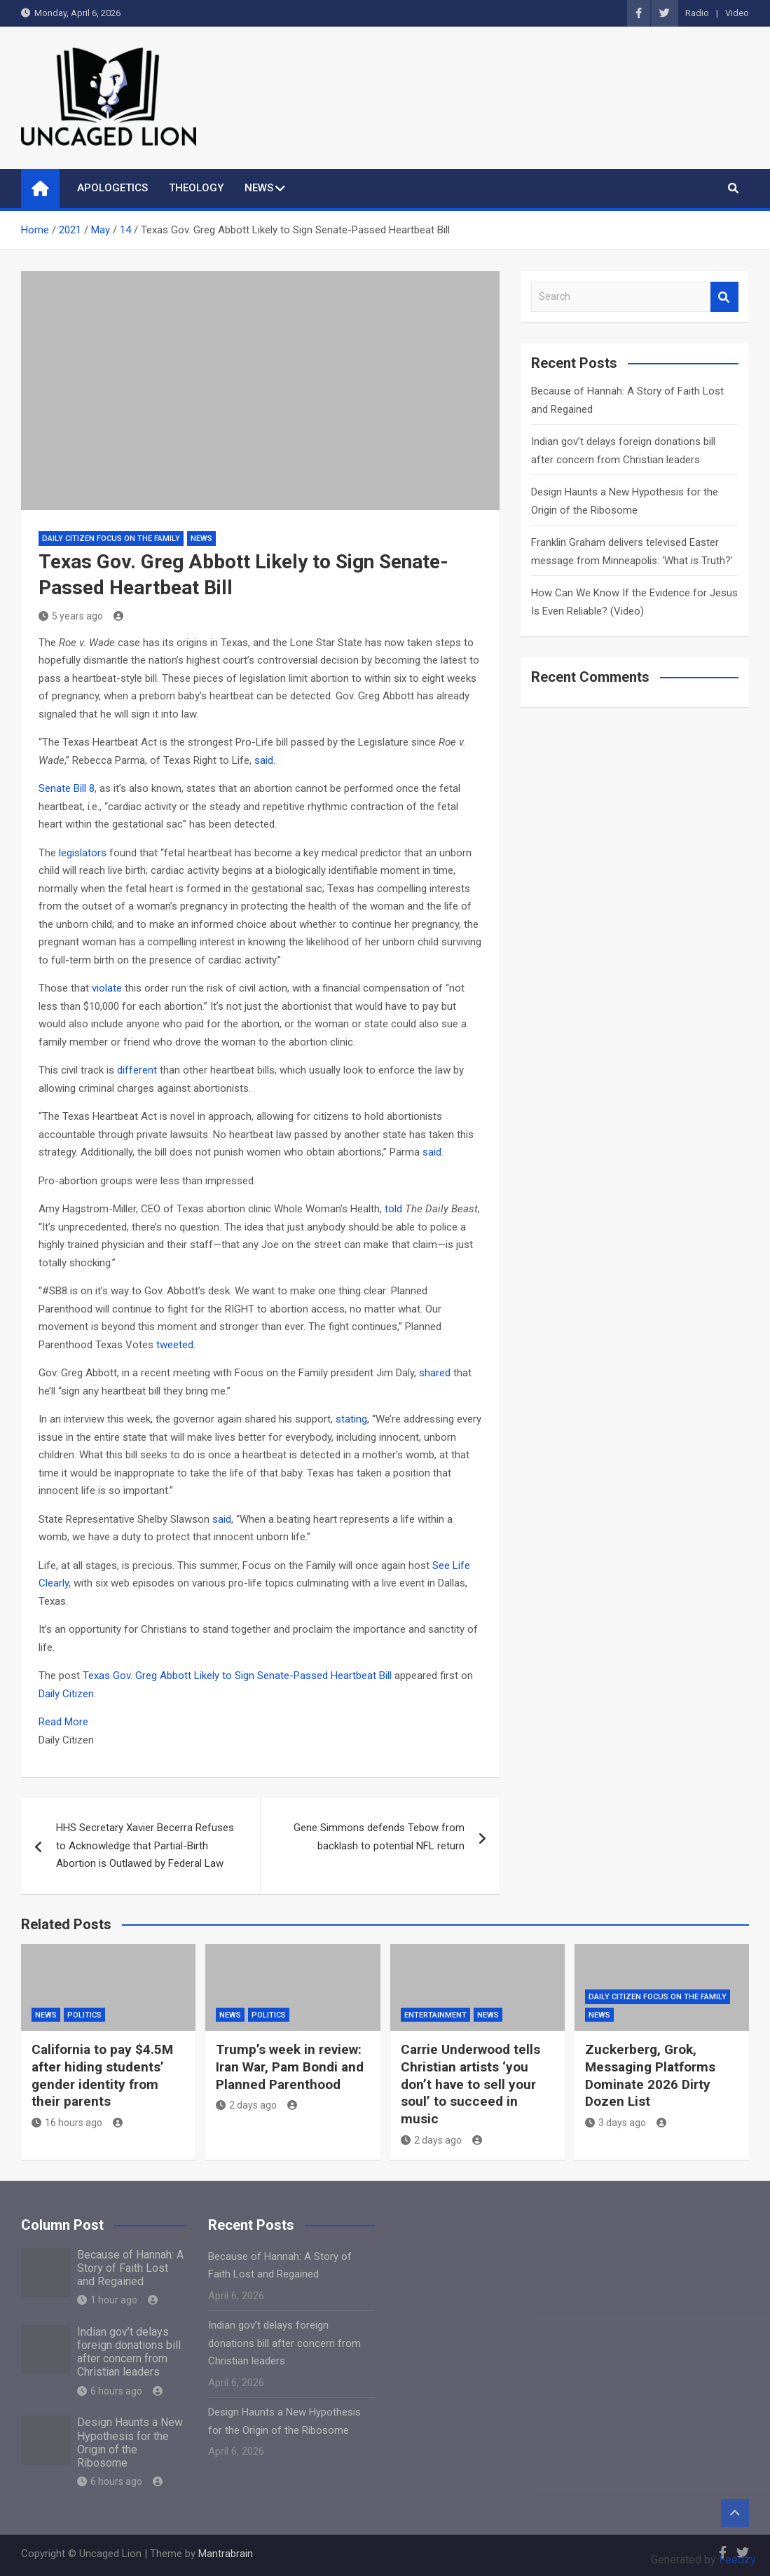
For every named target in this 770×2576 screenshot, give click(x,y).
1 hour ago (107, 2300)
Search (724, 297)
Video (737, 13)
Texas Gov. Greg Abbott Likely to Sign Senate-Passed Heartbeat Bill (237, 1675)
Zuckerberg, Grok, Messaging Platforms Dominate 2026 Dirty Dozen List (650, 2075)
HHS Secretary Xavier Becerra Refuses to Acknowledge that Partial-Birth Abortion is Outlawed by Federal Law (145, 1845)
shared (435, 1372)
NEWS (259, 187)
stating (351, 1419)
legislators (82, 853)
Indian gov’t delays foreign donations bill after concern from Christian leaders (129, 2352)
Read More (63, 1721)
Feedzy (737, 2559)
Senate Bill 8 (67, 788)
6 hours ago (109, 2391)
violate (107, 988)
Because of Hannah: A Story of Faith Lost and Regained (130, 2268)
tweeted (174, 1344)
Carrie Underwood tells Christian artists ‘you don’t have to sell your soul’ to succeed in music (470, 2084)
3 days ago (615, 2122)
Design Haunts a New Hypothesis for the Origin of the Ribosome (130, 2442)
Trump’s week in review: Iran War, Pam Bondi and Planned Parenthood (290, 2066)
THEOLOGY (196, 187)
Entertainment (435, 2015)
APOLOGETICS (112, 187)
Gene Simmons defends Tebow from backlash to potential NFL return (379, 1836)
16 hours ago (67, 2122)
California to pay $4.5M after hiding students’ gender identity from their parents (102, 2075)
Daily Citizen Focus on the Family (111, 538)
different (137, 1070)
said (263, 760)
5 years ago (71, 616)
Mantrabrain (225, 2553)
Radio (697, 13)
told (393, 1209)
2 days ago (246, 2105)
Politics (84, 2015)
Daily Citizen (66, 1693)
